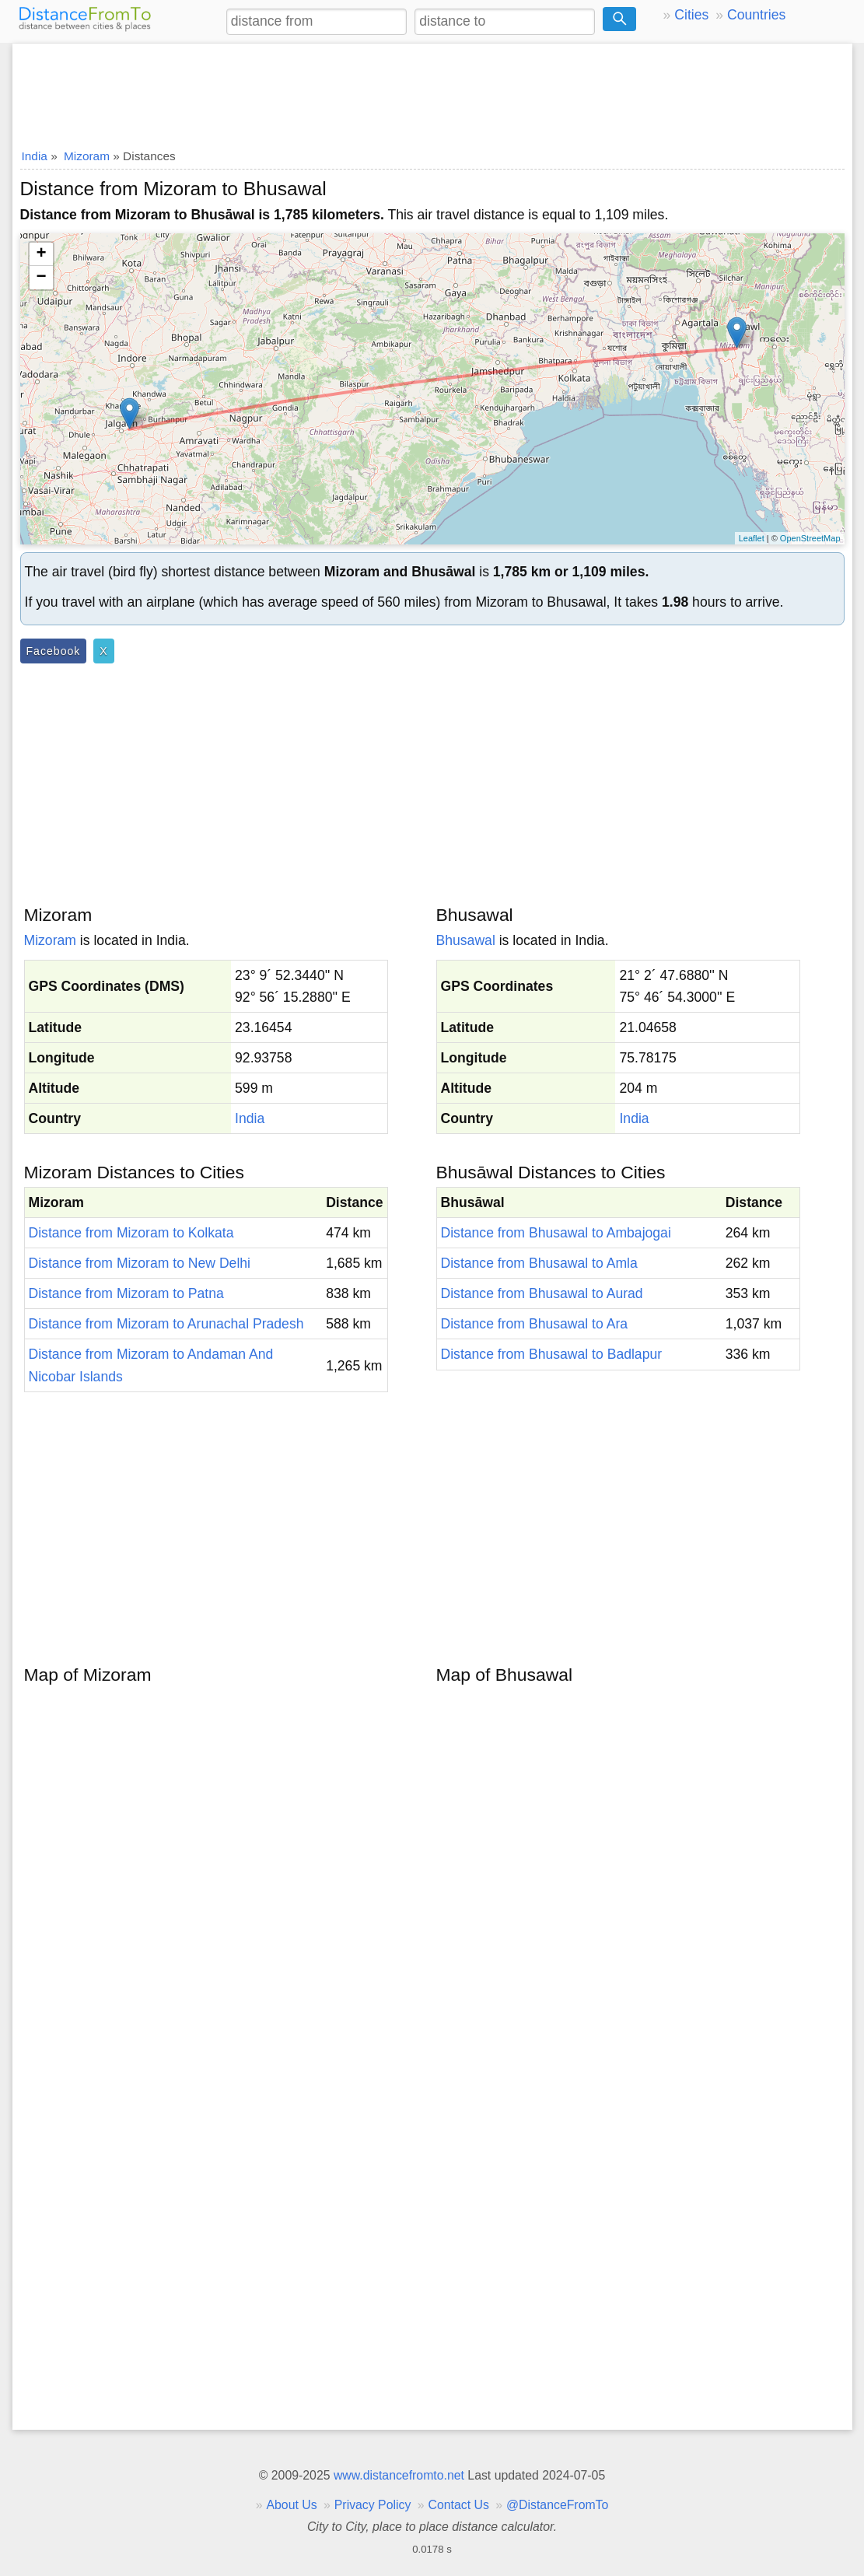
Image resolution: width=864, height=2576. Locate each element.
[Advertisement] (432, 91)
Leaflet (751, 538)
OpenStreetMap (810, 538)
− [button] (41, 277)
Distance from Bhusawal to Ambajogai (556, 1233)
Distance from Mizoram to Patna (126, 1293)
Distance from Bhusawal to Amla (539, 1263)
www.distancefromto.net (399, 2475)
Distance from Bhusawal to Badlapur (552, 1354)
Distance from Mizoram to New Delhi (140, 1263)
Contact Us (459, 2504)
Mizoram (50, 940)
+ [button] (41, 254)
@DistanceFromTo (557, 2504)
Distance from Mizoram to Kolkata (131, 1233)
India (249, 1118)
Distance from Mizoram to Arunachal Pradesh (166, 1324)
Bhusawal (465, 940)
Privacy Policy (372, 2504)
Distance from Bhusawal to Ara (534, 1324)
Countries (756, 15)
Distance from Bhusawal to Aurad (542, 1293)
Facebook (53, 651)
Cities (691, 15)
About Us (291, 2504)
